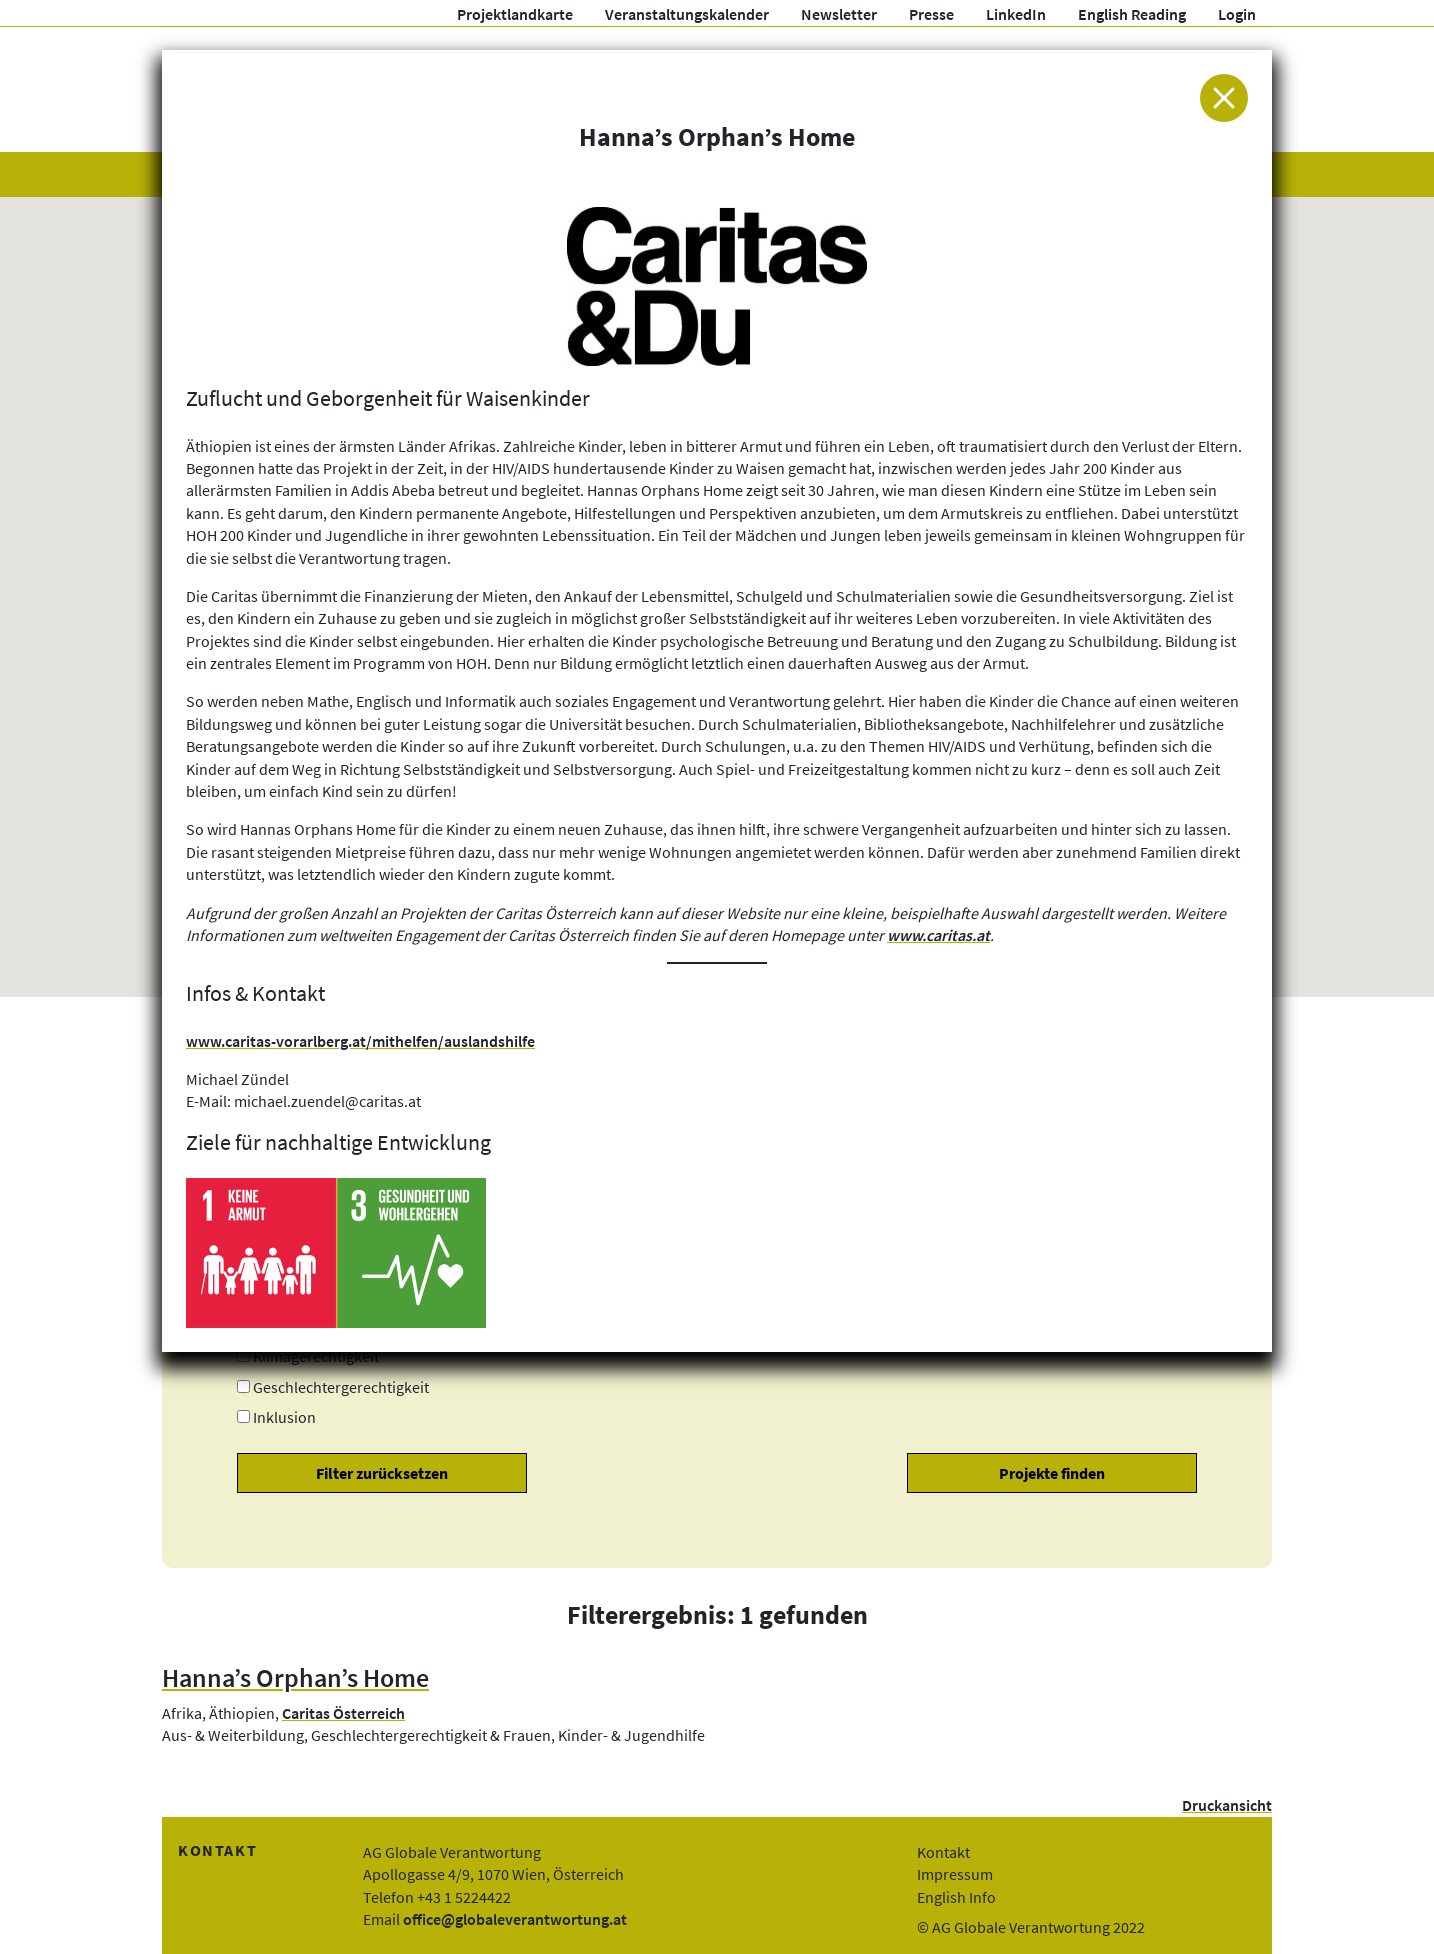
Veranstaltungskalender (687, 14)
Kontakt (943, 1852)
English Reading (1132, 14)
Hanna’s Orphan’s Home (295, 1678)
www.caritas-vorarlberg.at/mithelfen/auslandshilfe (360, 1041)
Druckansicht (1227, 1805)
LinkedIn (1016, 14)
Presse (931, 14)
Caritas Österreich (343, 1713)
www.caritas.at (938, 935)
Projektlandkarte (515, 14)
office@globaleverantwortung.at (515, 1919)
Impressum (955, 1874)
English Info (956, 1897)
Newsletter (839, 14)
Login (1237, 14)
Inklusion (284, 1417)
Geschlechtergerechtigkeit (341, 1387)
